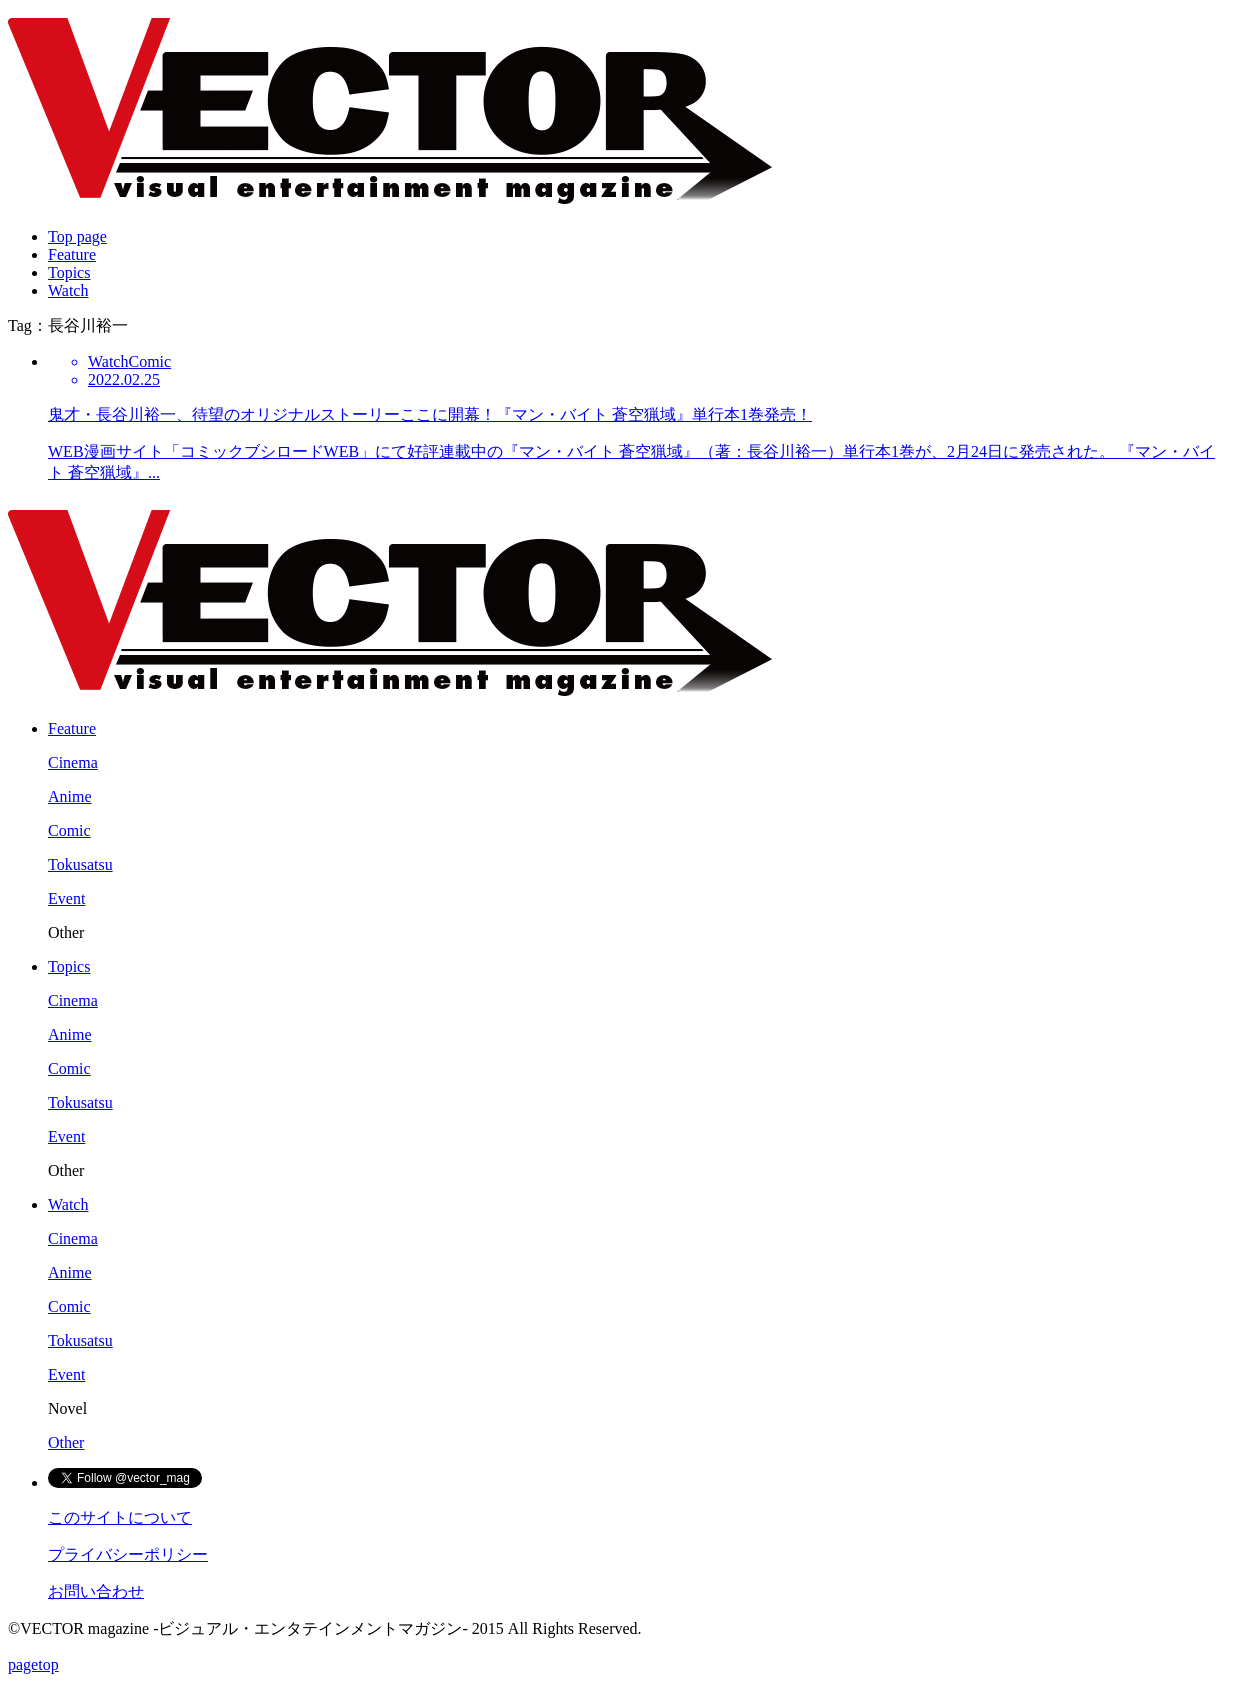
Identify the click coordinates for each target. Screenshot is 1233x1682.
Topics (69, 272)
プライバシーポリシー (128, 1554)
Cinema (73, 762)
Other (66, 1442)
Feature (72, 254)
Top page (77, 236)
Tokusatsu (80, 864)
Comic (69, 830)
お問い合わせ (96, 1591)
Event (66, 898)
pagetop (33, 1664)
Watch (68, 290)
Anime (70, 796)
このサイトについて (120, 1517)
